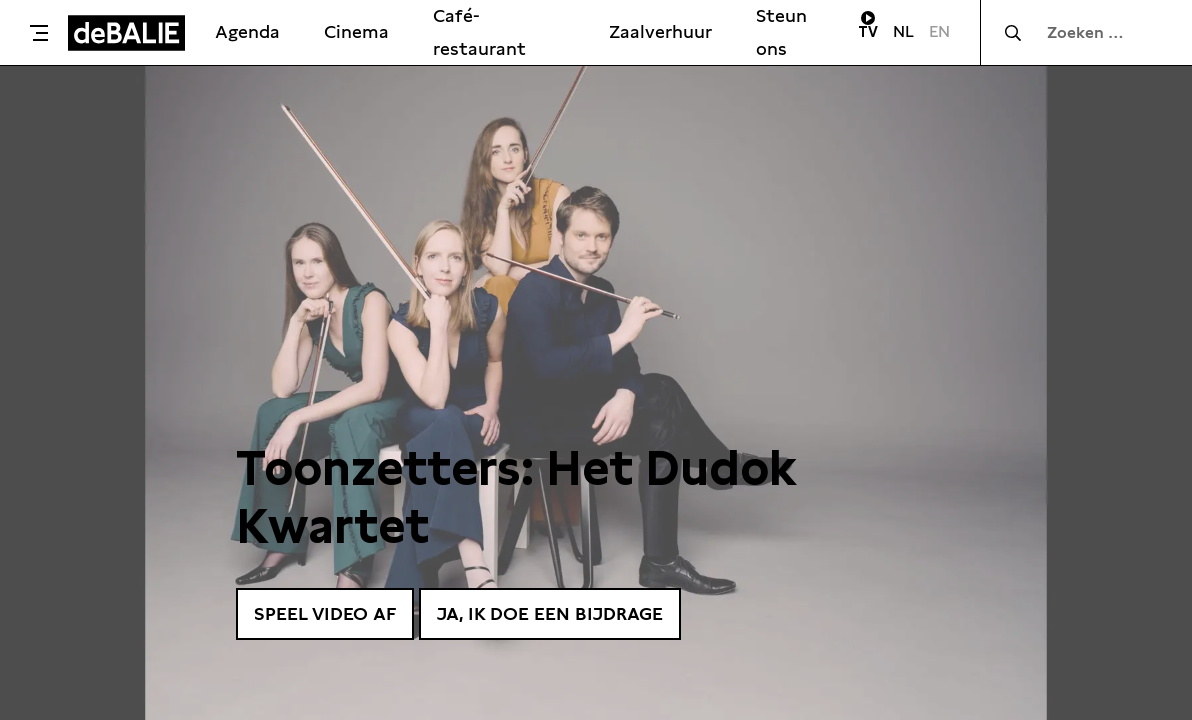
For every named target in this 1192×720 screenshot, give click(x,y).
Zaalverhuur (660, 31)
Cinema (356, 31)
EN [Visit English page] (939, 31)
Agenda (247, 31)
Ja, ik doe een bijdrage (550, 613)
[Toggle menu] (39, 33)
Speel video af (325, 613)
